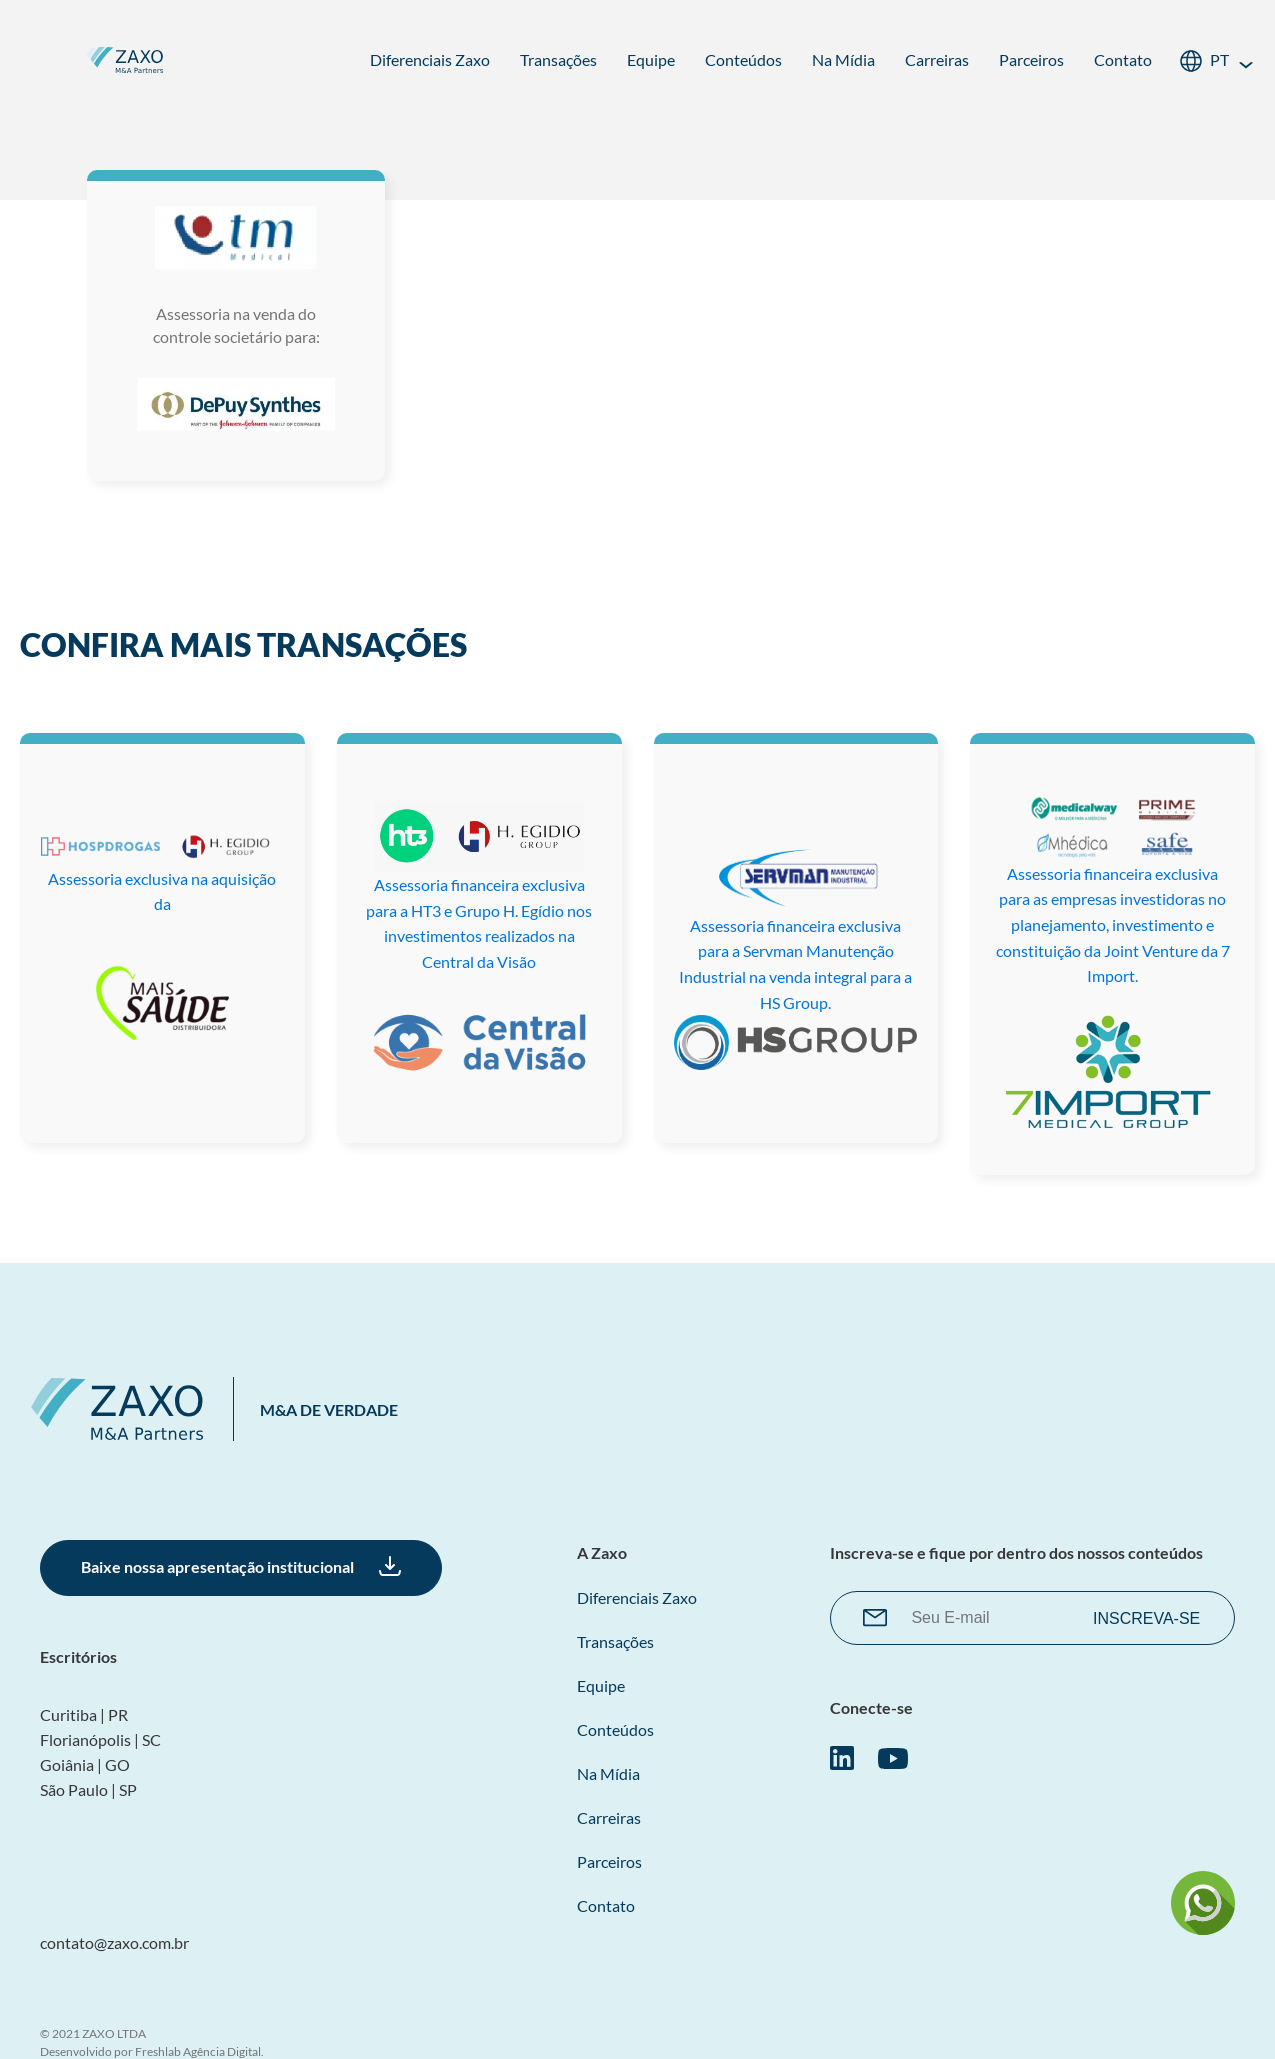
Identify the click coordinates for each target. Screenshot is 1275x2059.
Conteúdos (743, 59)
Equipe (651, 59)
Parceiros (1031, 59)
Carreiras (937, 59)
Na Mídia (843, 59)
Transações (558, 59)
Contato (1123, 59)
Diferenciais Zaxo (430, 59)
